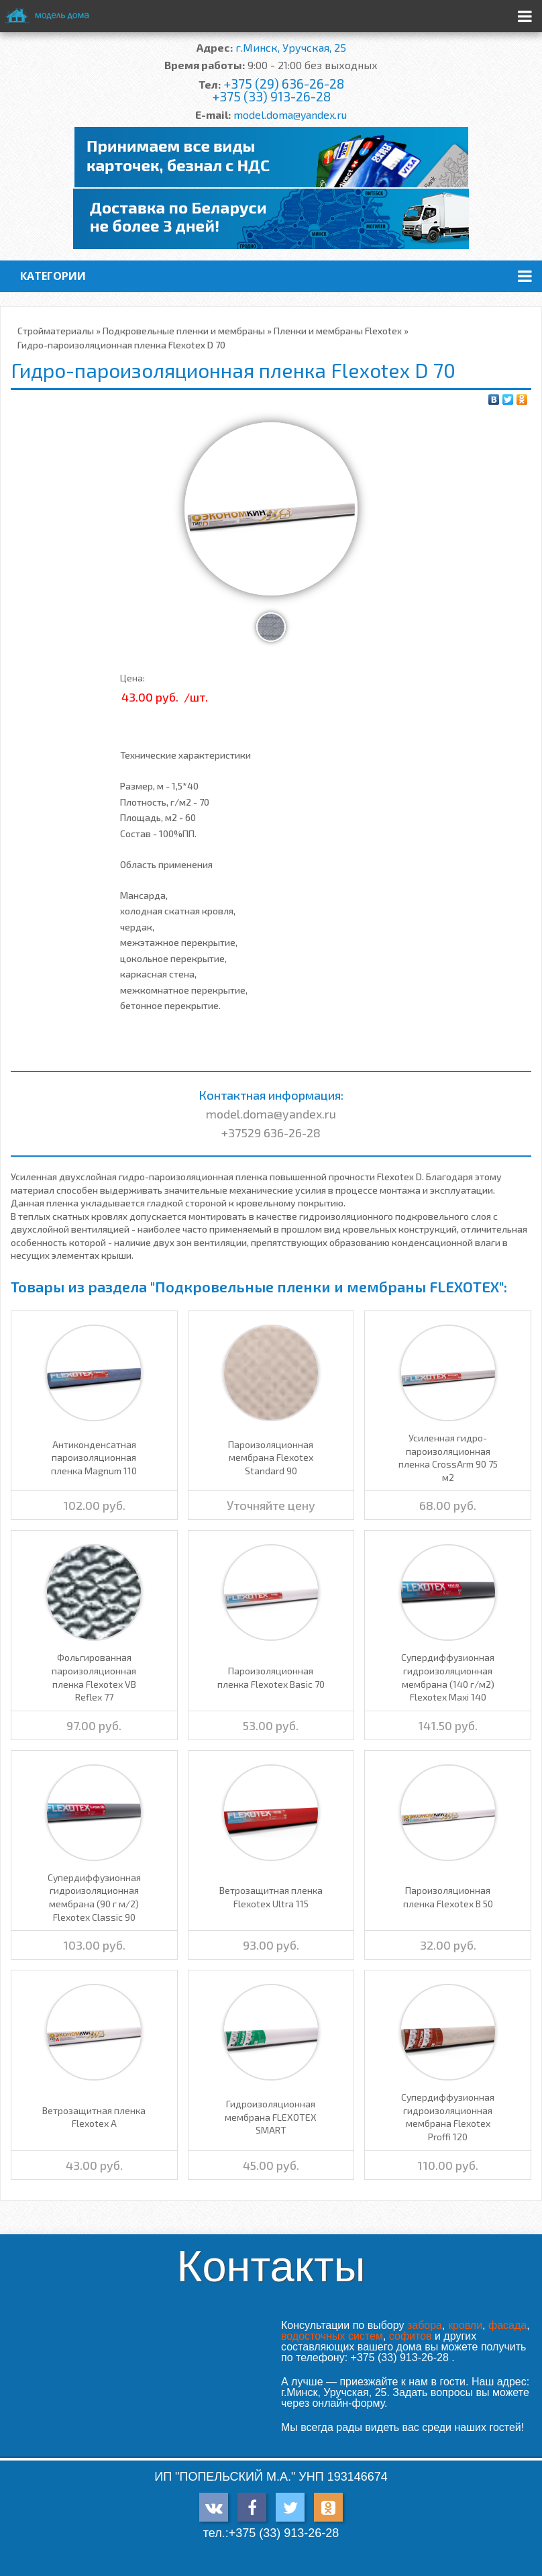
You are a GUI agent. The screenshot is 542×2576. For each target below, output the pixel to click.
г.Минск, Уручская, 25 (290, 47)
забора (424, 2325)
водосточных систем (332, 2336)
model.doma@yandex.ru (290, 114)
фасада (507, 2325)
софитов (410, 2336)
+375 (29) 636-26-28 (283, 83)
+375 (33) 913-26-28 (271, 96)
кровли (465, 2325)
